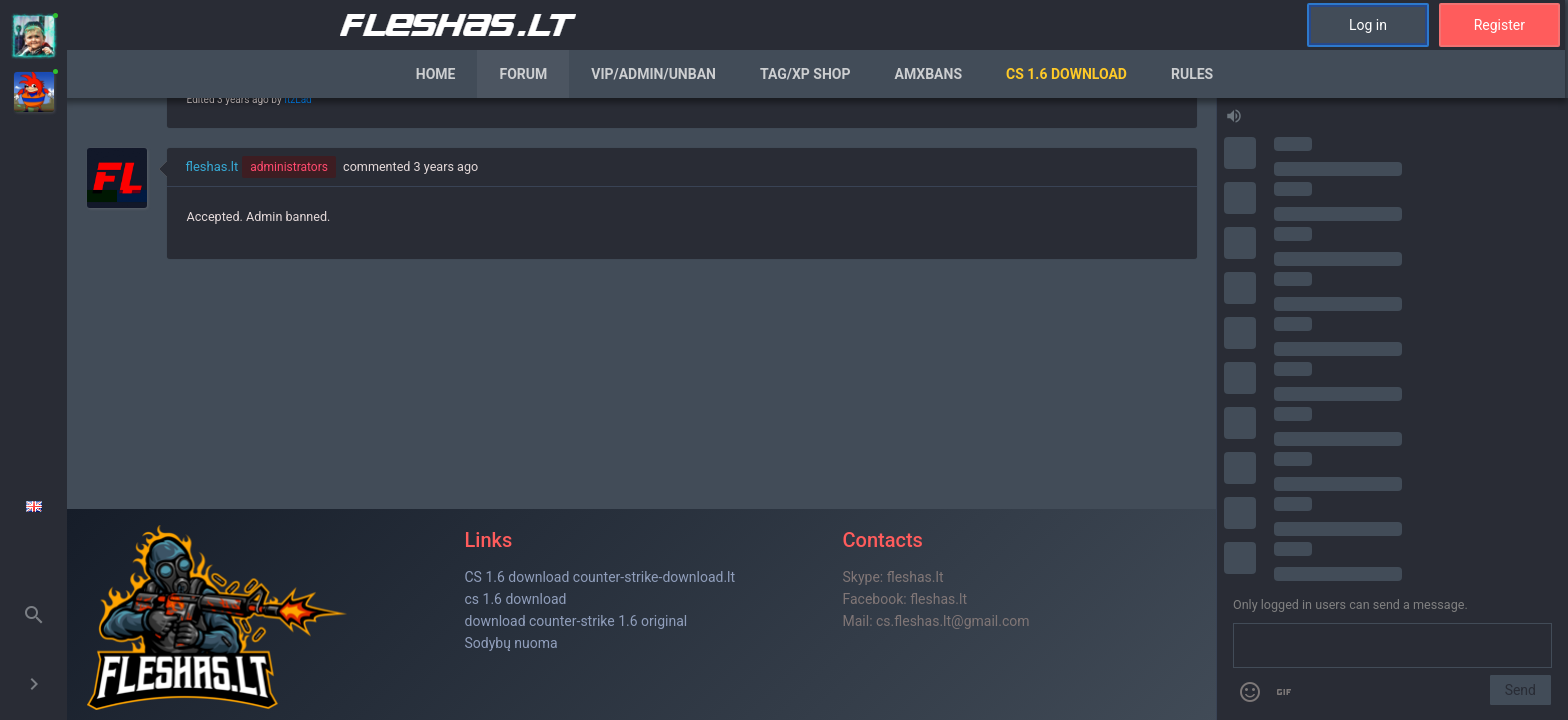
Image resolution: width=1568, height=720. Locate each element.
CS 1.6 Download (1066, 74)
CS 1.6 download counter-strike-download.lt (600, 577)
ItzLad (298, 99)
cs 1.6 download (516, 599)
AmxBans (929, 74)
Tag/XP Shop (805, 74)
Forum (523, 74)
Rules (1192, 74)
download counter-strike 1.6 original (576, 621)
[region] (641, 409)
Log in (1368, 25)
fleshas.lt (212, 166)
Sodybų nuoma (511, 643)
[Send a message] (1392, 646)
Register (1499, 25)
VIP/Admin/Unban (653, 74)
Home (436, 74)
